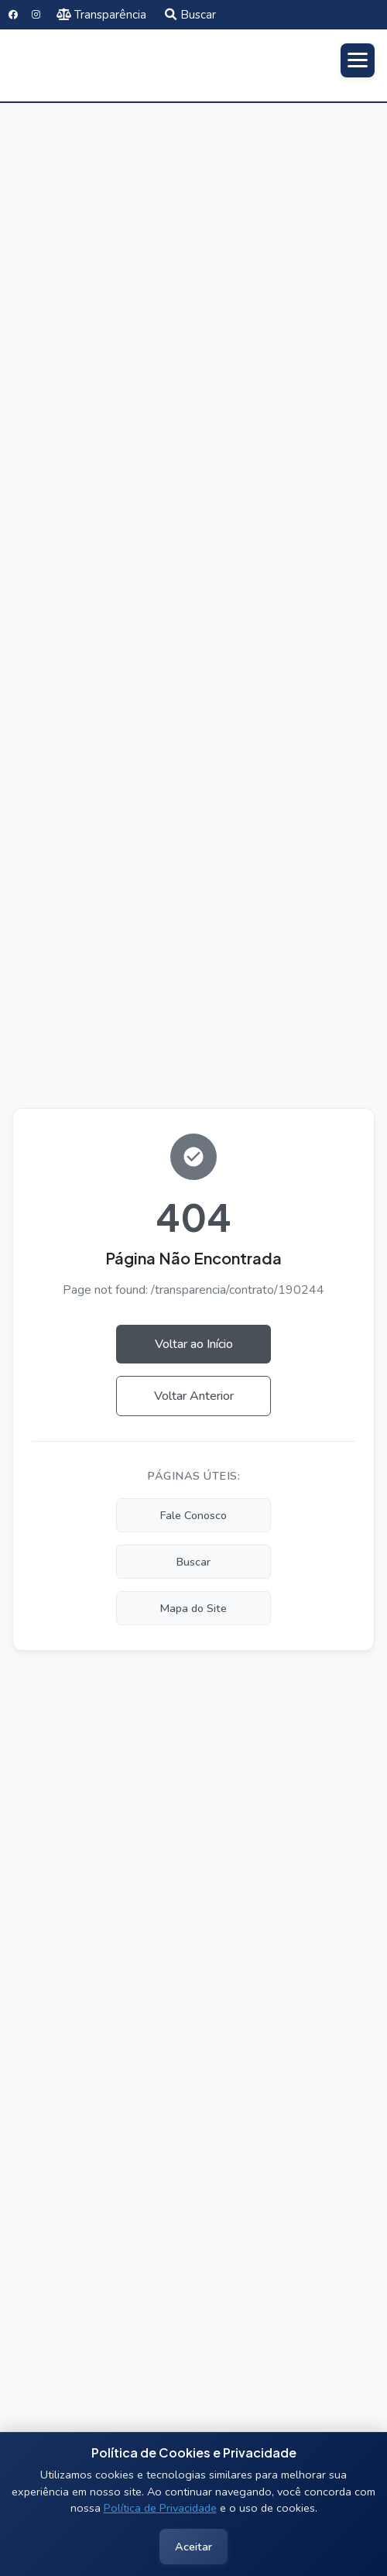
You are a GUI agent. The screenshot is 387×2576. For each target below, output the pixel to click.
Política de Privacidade (160, 2508)
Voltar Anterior (194, 1396)
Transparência (102, 14)
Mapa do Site (193, 1608)
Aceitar (193, 2546)
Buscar (190, 14)
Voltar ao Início (194, 1344)
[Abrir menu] (358, 60)
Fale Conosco (193, 1515)
